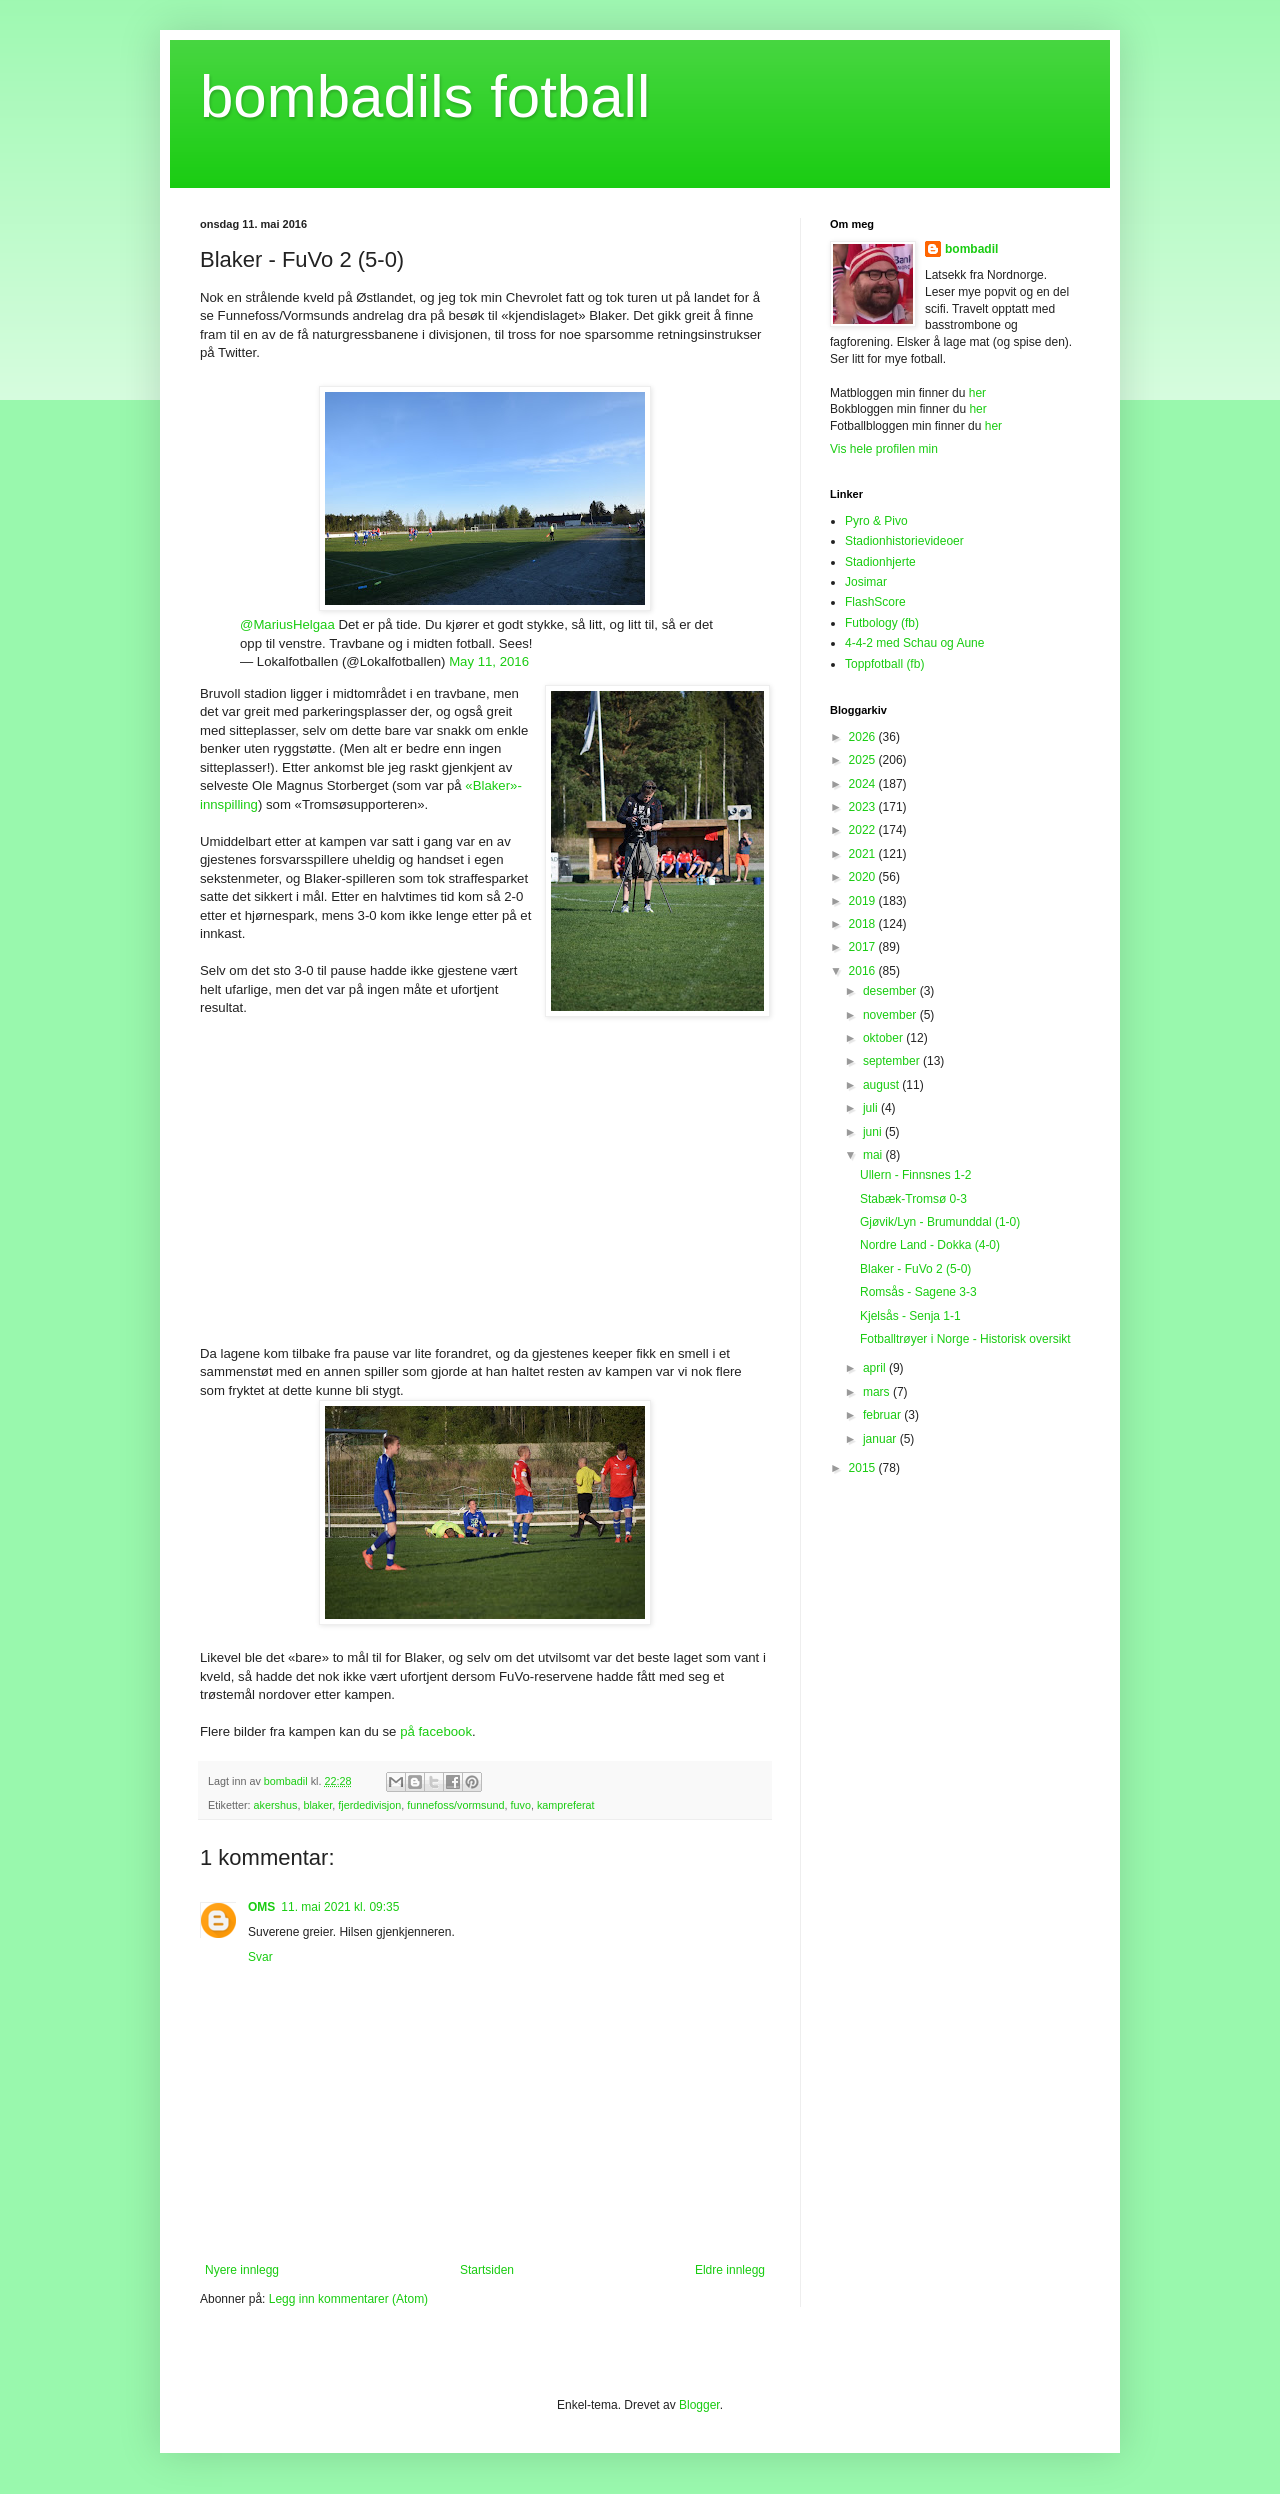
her (977, 393)
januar (881, 1439)
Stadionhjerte (880, 562)
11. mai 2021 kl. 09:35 (340, 1907)
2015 (864, 1468)
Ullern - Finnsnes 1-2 (915, 1175)
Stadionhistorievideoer (904, 541)
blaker (317, 1805)
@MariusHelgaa (287, 624)
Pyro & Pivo (876, 521)
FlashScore (875, 602)
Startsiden (487, 2270)
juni (874, 1132)
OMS (261, 1907)
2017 (864, 947)
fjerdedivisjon (369, 1805)
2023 (864, 807)
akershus (276, 1805)
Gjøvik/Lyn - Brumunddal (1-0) (940, 1222)
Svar (260, 1957)
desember (891, 991)
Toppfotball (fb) (884, 664)
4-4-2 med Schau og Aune (914, 643)
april (876, 1368)
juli (872, 1108)
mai (874, 1155)
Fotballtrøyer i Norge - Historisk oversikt (965, 1339)
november (891, 1015)
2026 (864, 737)
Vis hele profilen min (884, 449)
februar (883, 1415)
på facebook (436, 1731)
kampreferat (566, 1805)
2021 (864, 854)
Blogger (699, 2405)
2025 (864, 760)
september (893, 1061)
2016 (864, 971)
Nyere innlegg (242, 2270)
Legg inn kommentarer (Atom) (348, 2299)
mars (878, 1392)
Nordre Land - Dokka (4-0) (930, 1245)
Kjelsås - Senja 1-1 (910, 1316)
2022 (864, 830)
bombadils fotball (425, 96)
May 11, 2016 (489, 661)
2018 (864, 924)
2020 (864, 877)
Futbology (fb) (882, 623)
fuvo (520, 1805)
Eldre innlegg (730, 2270)
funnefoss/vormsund (455, 1805)
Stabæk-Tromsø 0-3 (913, 1199)
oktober (884, 1038)
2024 (864, 784)
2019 (864, 901)
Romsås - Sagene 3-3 (918, 1292)
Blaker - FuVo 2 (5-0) (915, 1269)
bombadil (971, 249)
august (882, 1085)
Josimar (866, 582)
